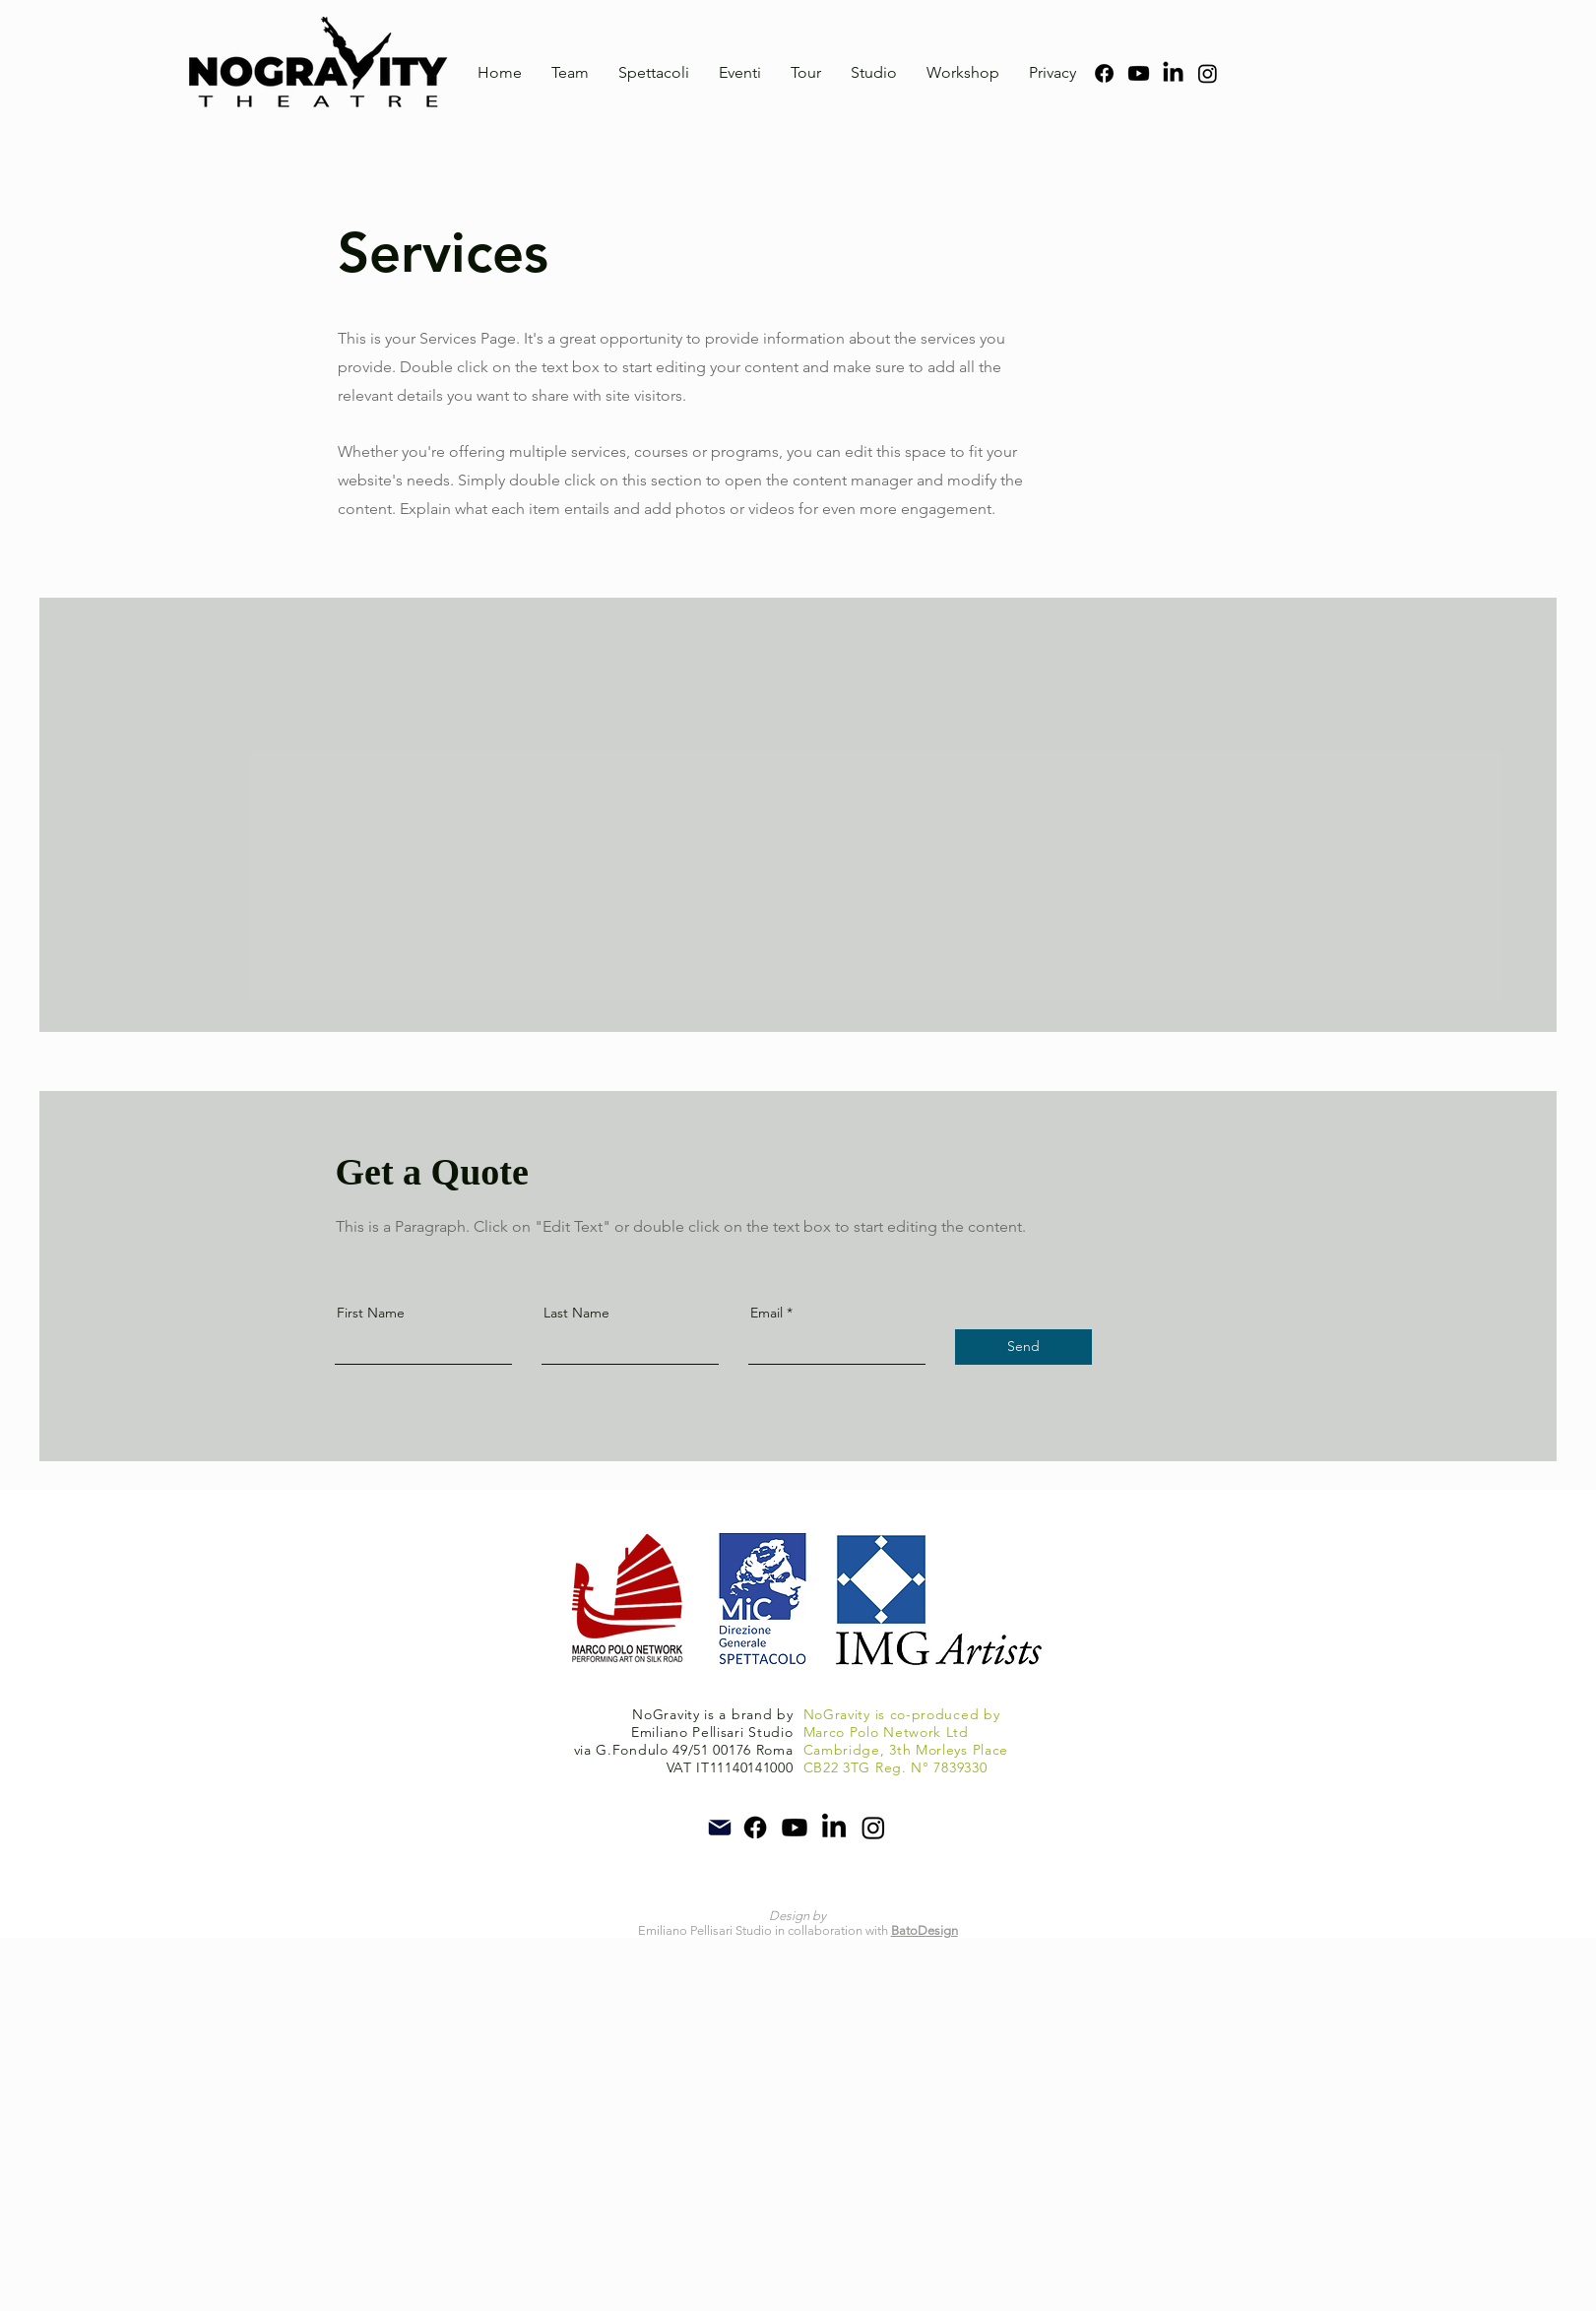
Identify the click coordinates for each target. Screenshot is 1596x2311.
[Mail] (720, 1827)
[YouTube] (1138, 73)
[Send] (1023, 1347)
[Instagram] (1207, 73)
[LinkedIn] (1173, 73)
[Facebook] (1104, 73)
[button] (654, 73)
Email (766, 1312)
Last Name (576, 1312)
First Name (371, 1312)
